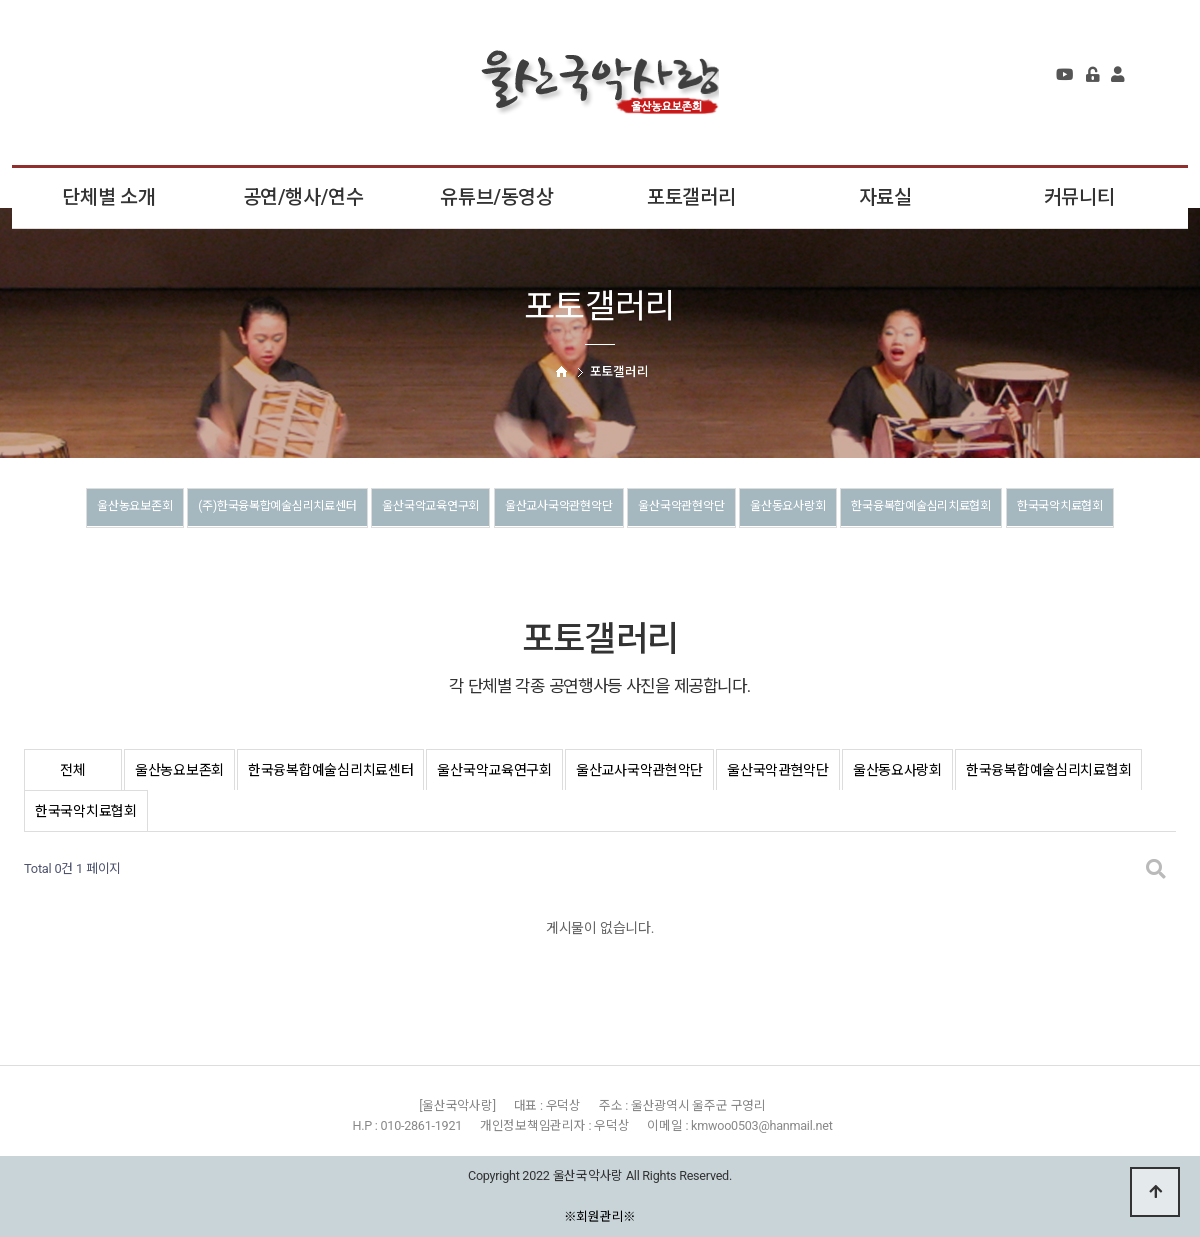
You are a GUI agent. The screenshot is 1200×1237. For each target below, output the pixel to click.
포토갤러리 (691, 197)
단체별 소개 (108, 197)
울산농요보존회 (101, 509)
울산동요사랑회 (897, 509)
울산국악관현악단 (767, 509)
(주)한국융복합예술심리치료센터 (275, 509)
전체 (72, 770)
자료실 (885, 197)
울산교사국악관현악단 (617, 509)
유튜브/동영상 (497, 197)
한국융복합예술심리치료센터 (330, 770)
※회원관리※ (600, 1216)
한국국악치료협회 (600, 552)
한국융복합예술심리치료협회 (1059, 509)
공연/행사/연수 (303, 197)
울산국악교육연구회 (461, 509)
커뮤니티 (1079, 197)
